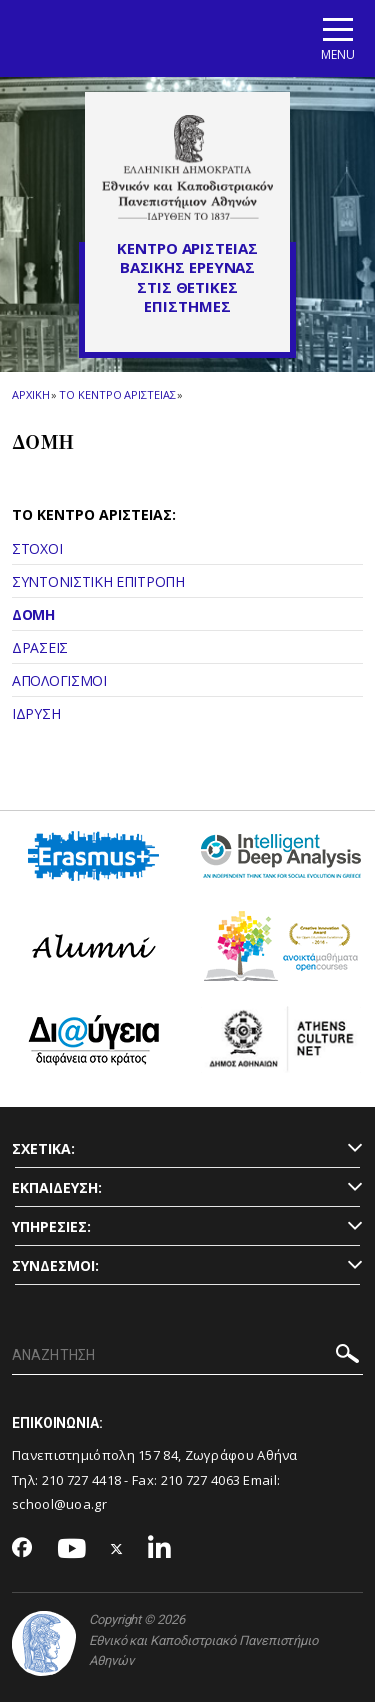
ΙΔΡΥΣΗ (36, 713)
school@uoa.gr (59, 1504)
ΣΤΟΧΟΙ (37, 548)
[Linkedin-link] (160, 1549)
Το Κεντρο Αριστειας (117, 394)
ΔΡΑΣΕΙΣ (40, 647)
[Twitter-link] (117, 1549)
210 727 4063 (201, 1480)
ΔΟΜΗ (33, 614)
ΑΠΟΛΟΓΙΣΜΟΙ (59, 680)
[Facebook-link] (22, 1549)
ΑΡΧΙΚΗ (30, 394)
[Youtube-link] (72, 1549)
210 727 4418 (82, 1480)
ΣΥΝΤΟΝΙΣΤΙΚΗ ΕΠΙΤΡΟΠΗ (98, 581)
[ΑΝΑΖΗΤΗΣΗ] (187, 1356)
